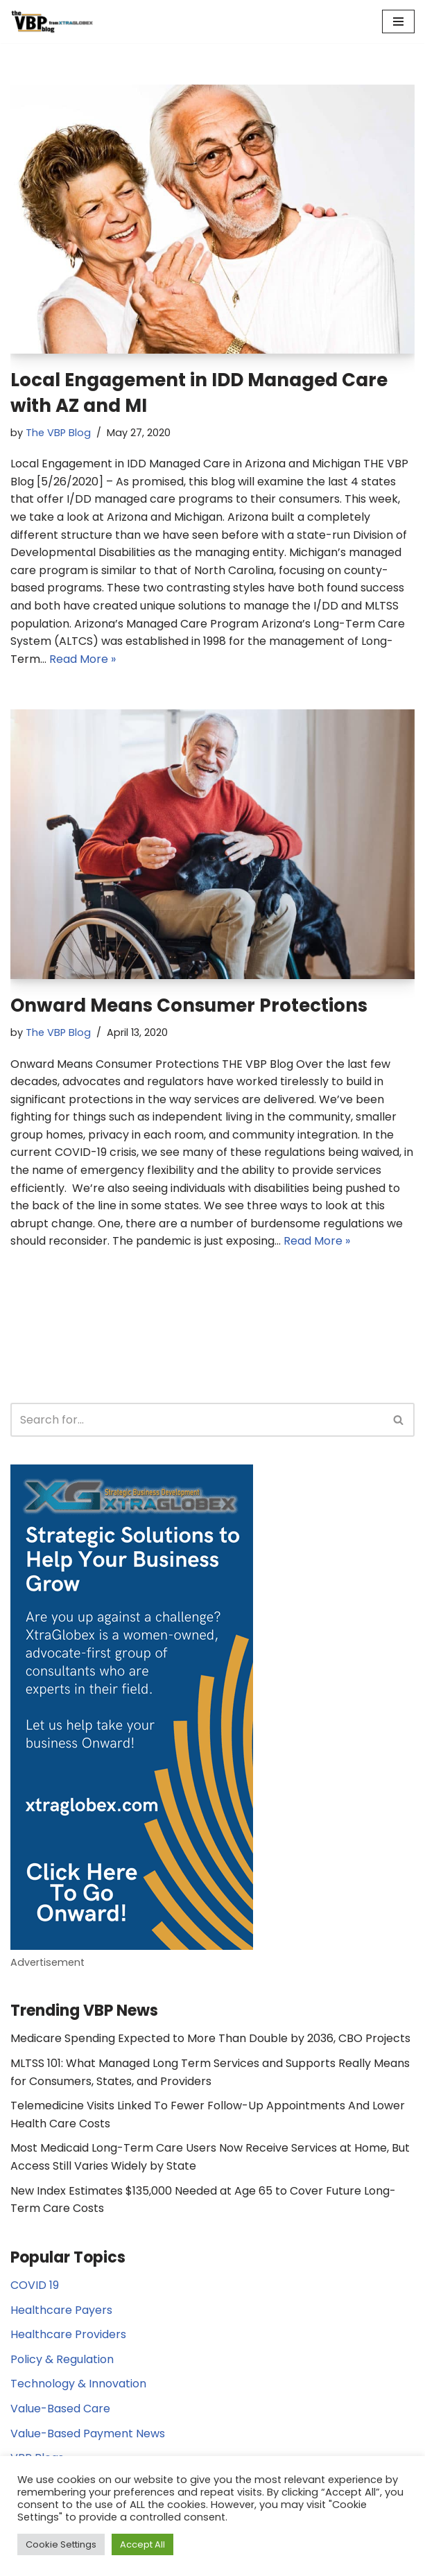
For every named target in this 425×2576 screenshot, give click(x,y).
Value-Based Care (60, 2409)
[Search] (196, 1420)
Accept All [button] (142, 2544)
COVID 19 (34, 2285)
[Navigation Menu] (398, 21)
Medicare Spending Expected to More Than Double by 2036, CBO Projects (210, 2038)
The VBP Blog (58, 433)
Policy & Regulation (62, 2359)
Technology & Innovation (78, 2384)
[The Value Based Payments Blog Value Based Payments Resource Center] (52, 21)
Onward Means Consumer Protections (188, 1005)
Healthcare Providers (68, 2334)
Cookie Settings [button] (61, 2544)
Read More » (82, 659)
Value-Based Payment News (87, 2433)
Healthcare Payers (61, 2310)
